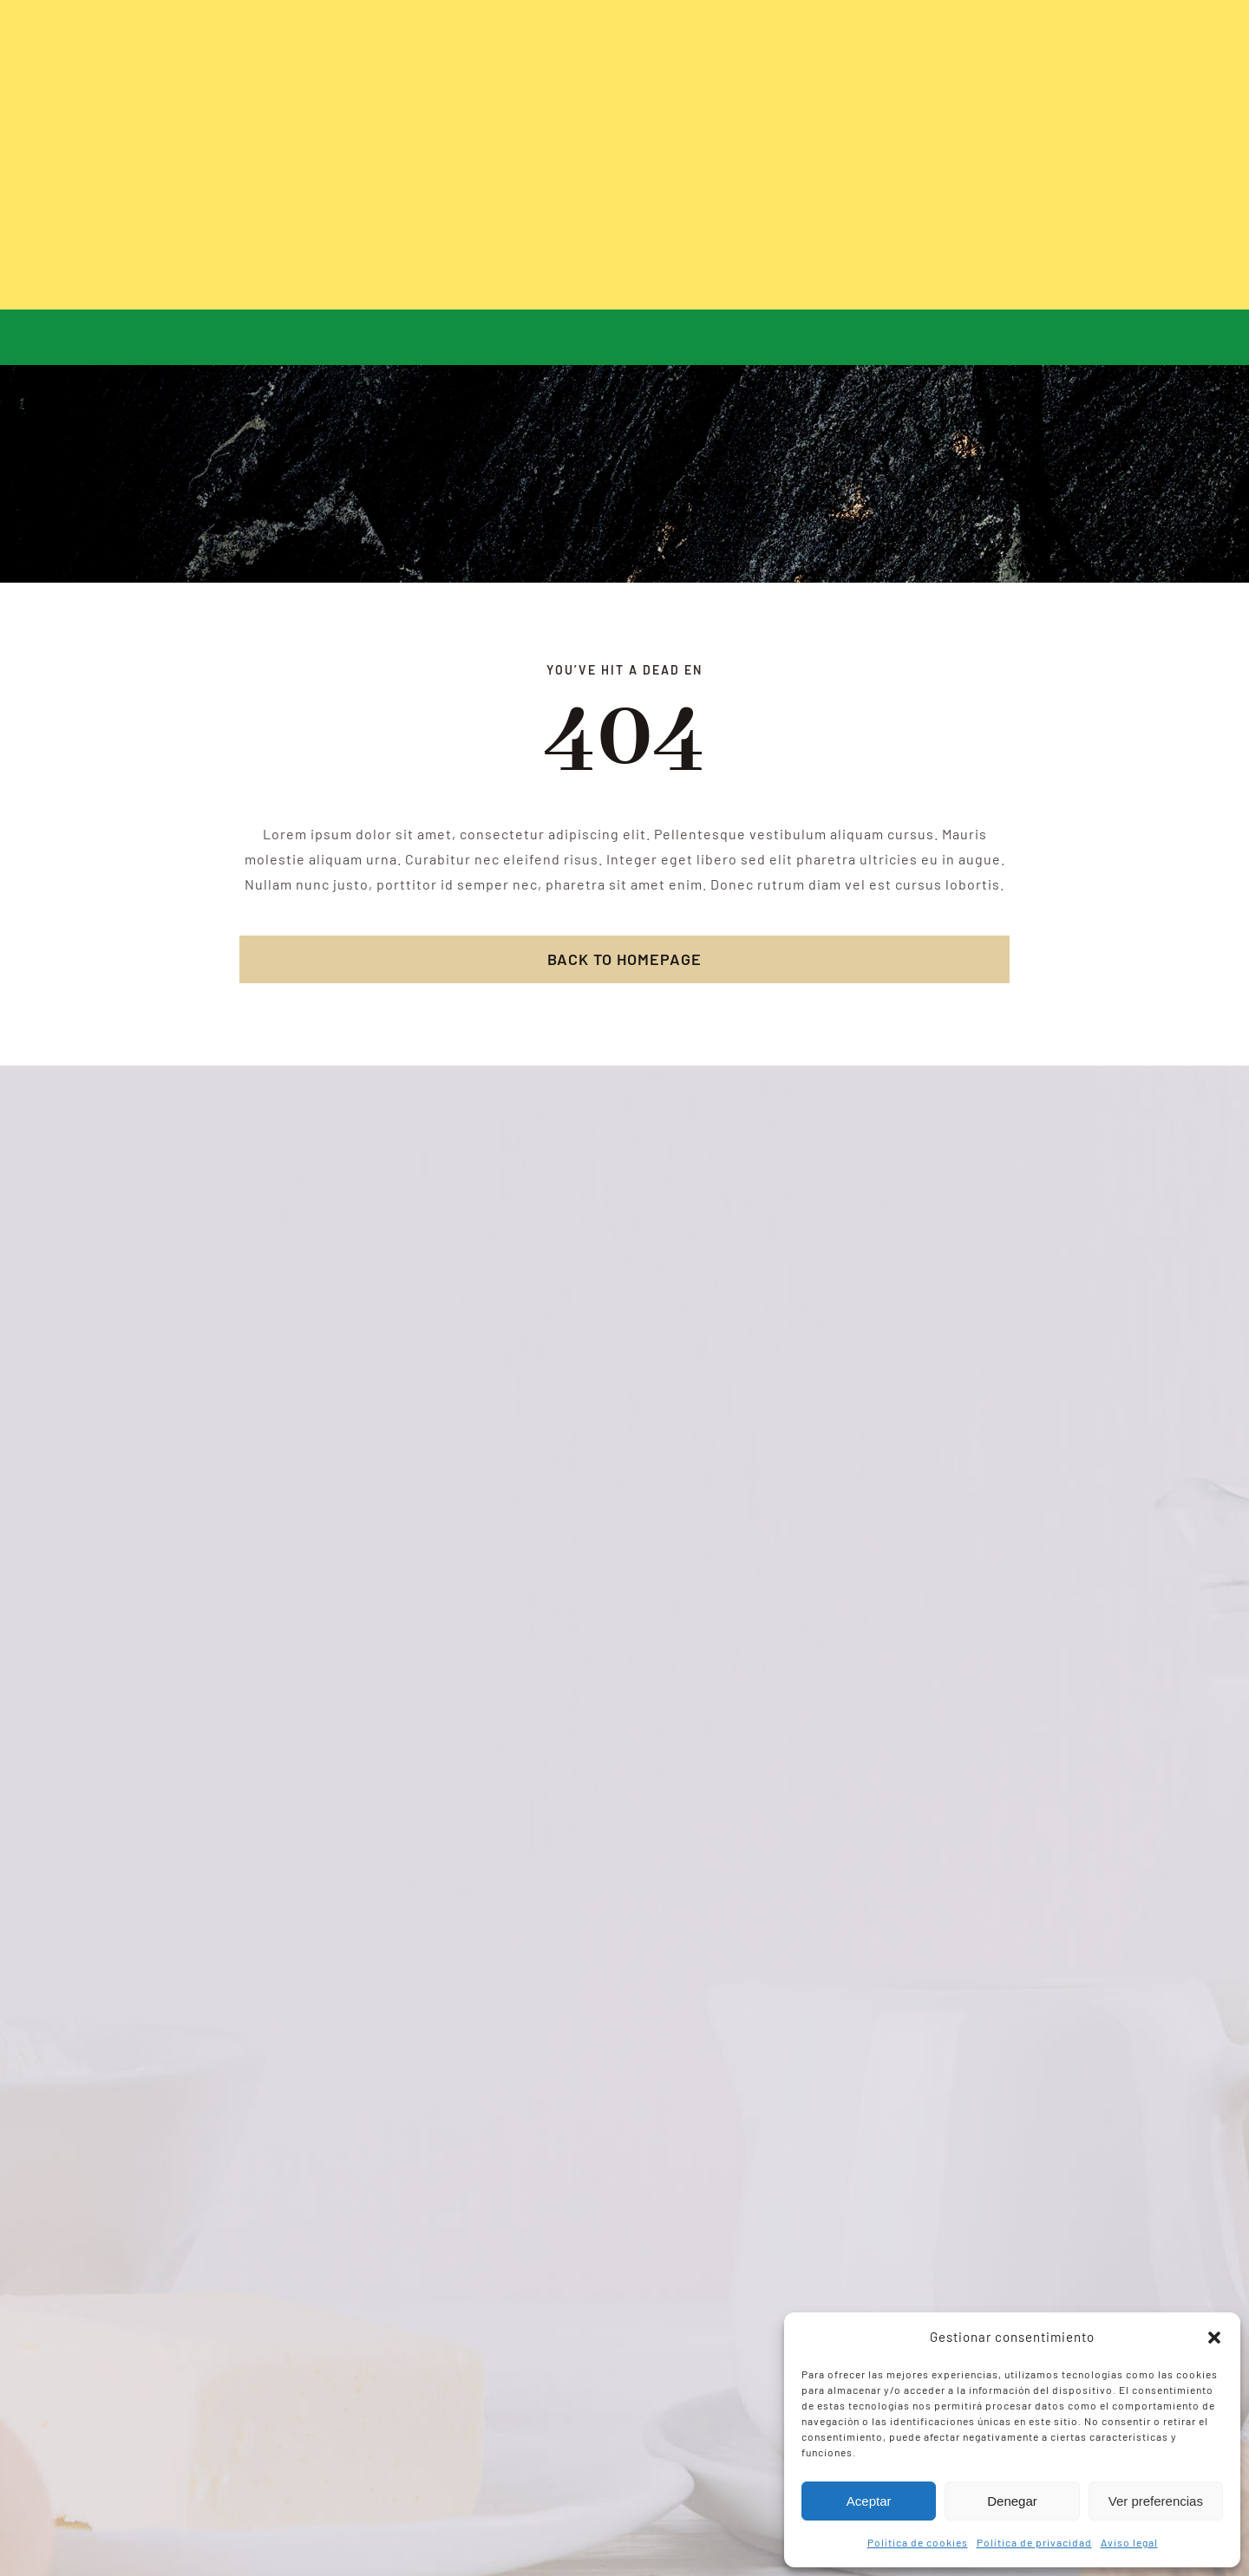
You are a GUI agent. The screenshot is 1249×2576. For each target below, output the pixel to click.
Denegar (1012, 2501)
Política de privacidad (1034, 2542)
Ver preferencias (1155, 2501)
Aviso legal (1129, 2542)
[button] (1214, 2337)
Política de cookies (917, 2542)
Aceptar (869, 2501)
